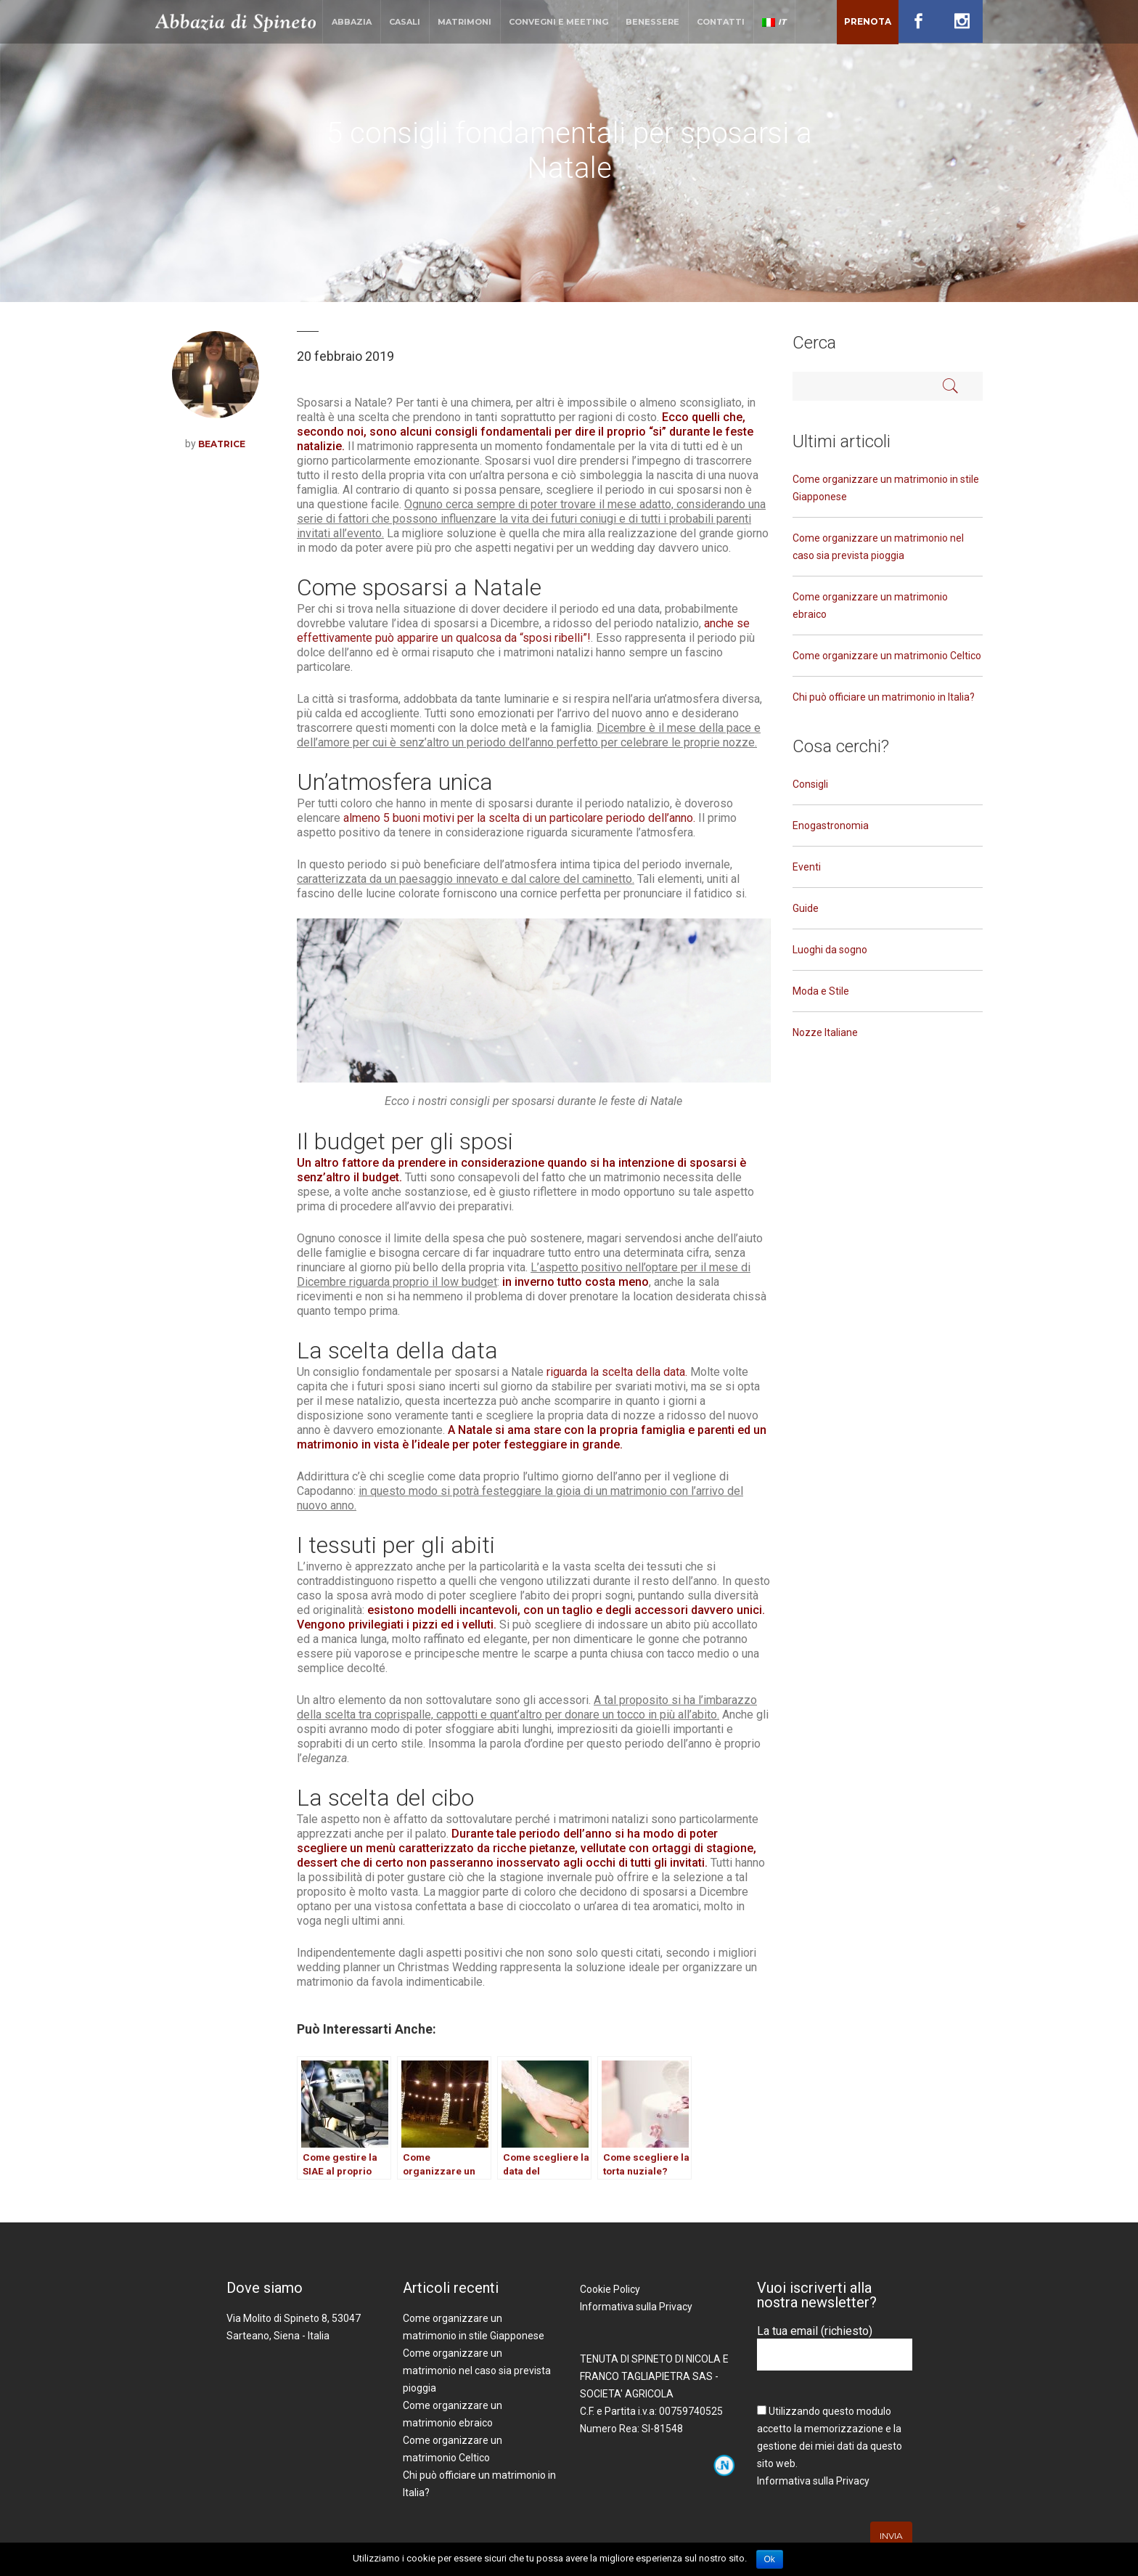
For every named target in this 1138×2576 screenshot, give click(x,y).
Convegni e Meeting (558, 22)
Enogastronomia (831, 825)
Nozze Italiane (825, 1032)
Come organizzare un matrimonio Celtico (887, 655)
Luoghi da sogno (830, 949)
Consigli (810, 784)
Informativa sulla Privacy (636, 2306)
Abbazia (352, 22)
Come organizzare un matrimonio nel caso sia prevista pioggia (878, 546)
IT (774, 22)
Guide (806, 908)
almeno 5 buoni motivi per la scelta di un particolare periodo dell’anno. (519, 818)
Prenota (867, 21)
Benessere (652, 22)
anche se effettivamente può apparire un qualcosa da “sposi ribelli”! (523, 630)
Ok (769, 2559)
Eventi (807, 867)
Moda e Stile (821, 991)
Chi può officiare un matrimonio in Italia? (884, 697)
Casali (404, 22)
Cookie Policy (610, 2289)
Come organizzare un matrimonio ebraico (870, 605)
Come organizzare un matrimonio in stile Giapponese (886, 487)
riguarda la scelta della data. (618, 1372)
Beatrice (221, 444)
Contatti (721, 22)
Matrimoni (464, 22)
